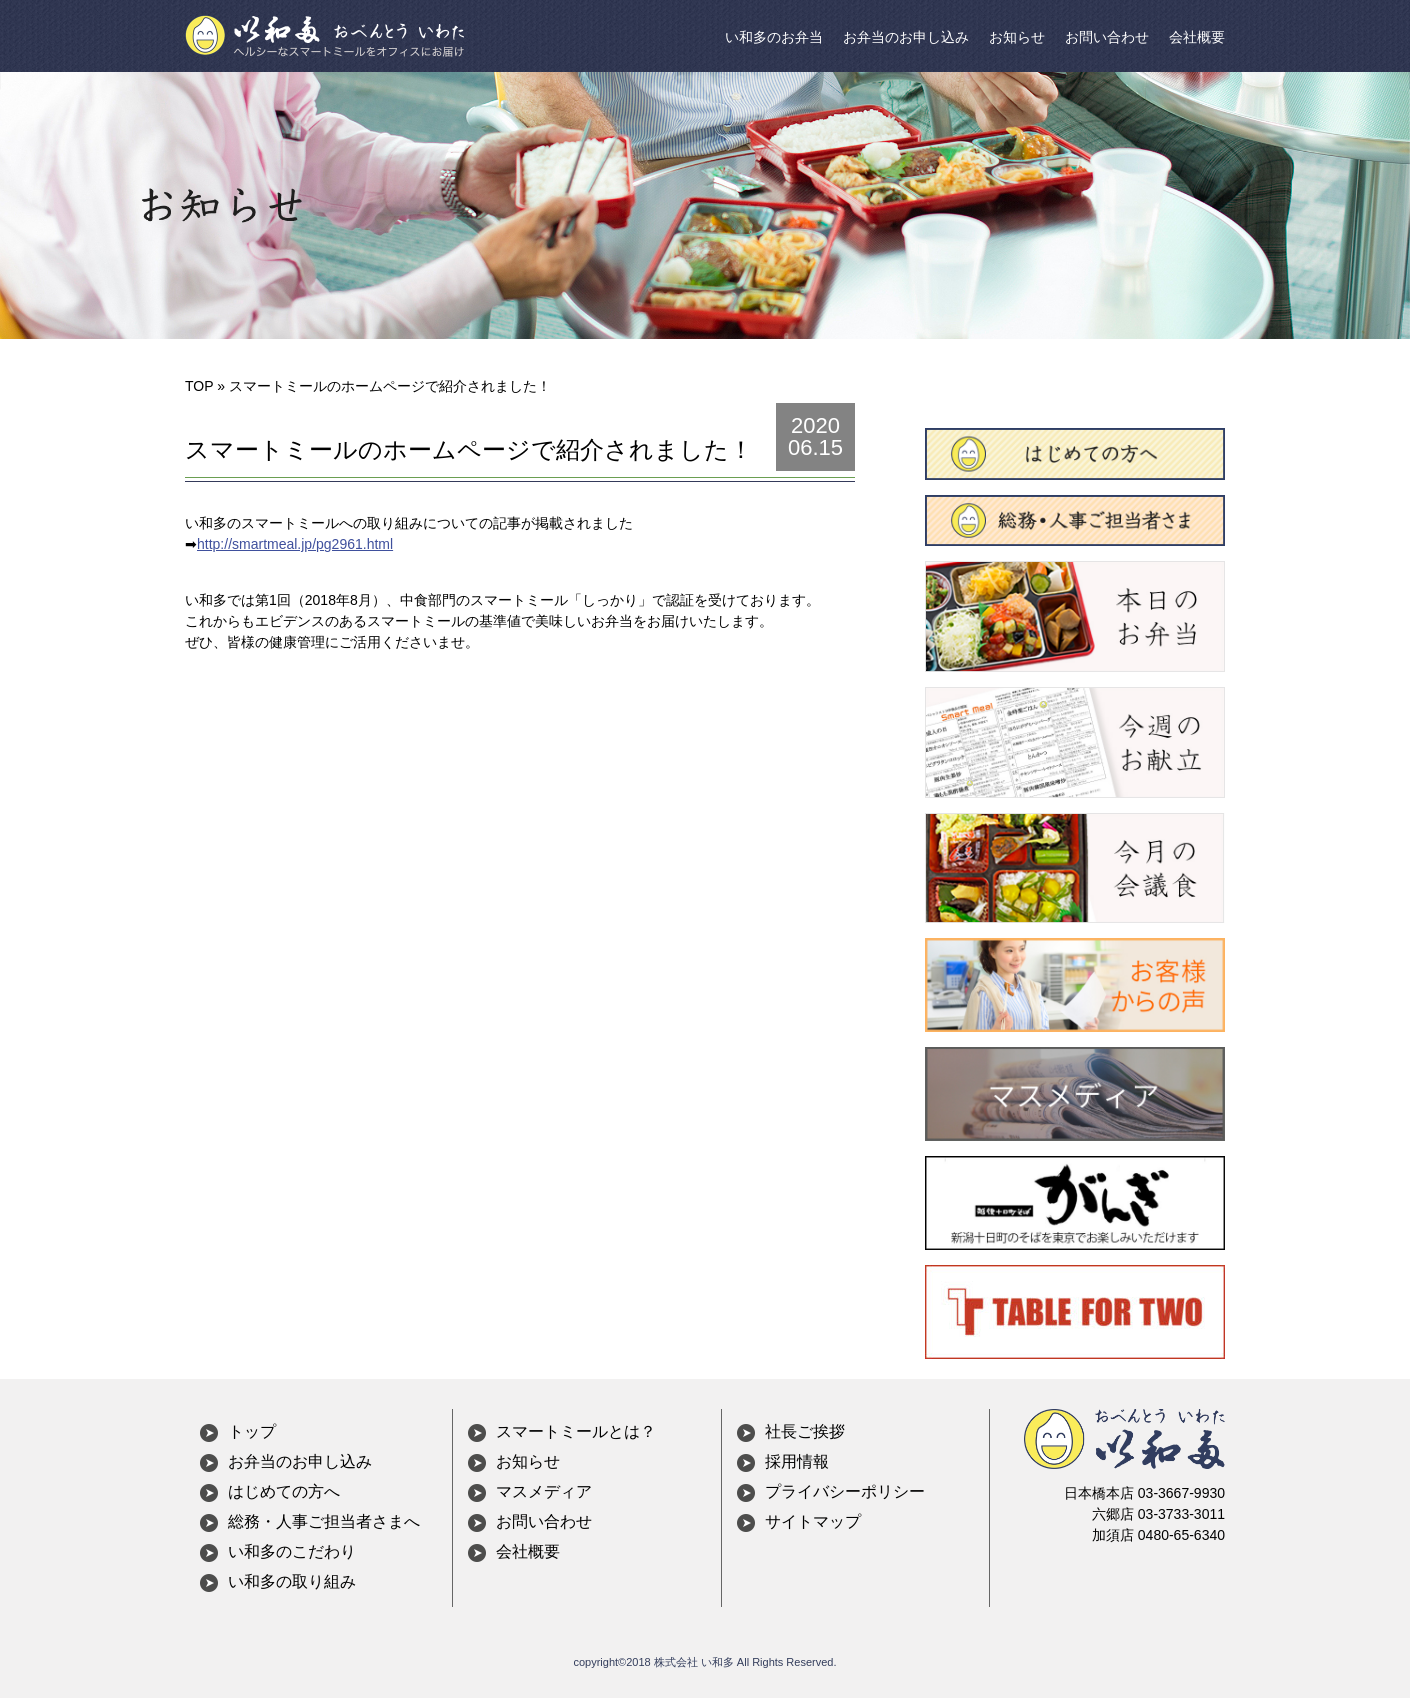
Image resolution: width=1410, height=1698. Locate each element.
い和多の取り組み (292, 1581)
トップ (252, 1431)
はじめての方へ (284, 1491)
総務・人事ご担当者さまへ (324, 1521)
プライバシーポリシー (845, 1491)
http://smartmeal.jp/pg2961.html (295, 544)
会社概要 (1197, 37)
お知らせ (1017, 37)
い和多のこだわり (292, 1551)
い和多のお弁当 (774, 37)
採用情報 (797, 1461)
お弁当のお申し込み (906, 37)
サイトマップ (813, 1521)
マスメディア (544, 1491)
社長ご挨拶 (805, 1431)
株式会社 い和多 (694, 1662)
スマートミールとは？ (576, 1431)
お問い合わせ (1107, 37)
